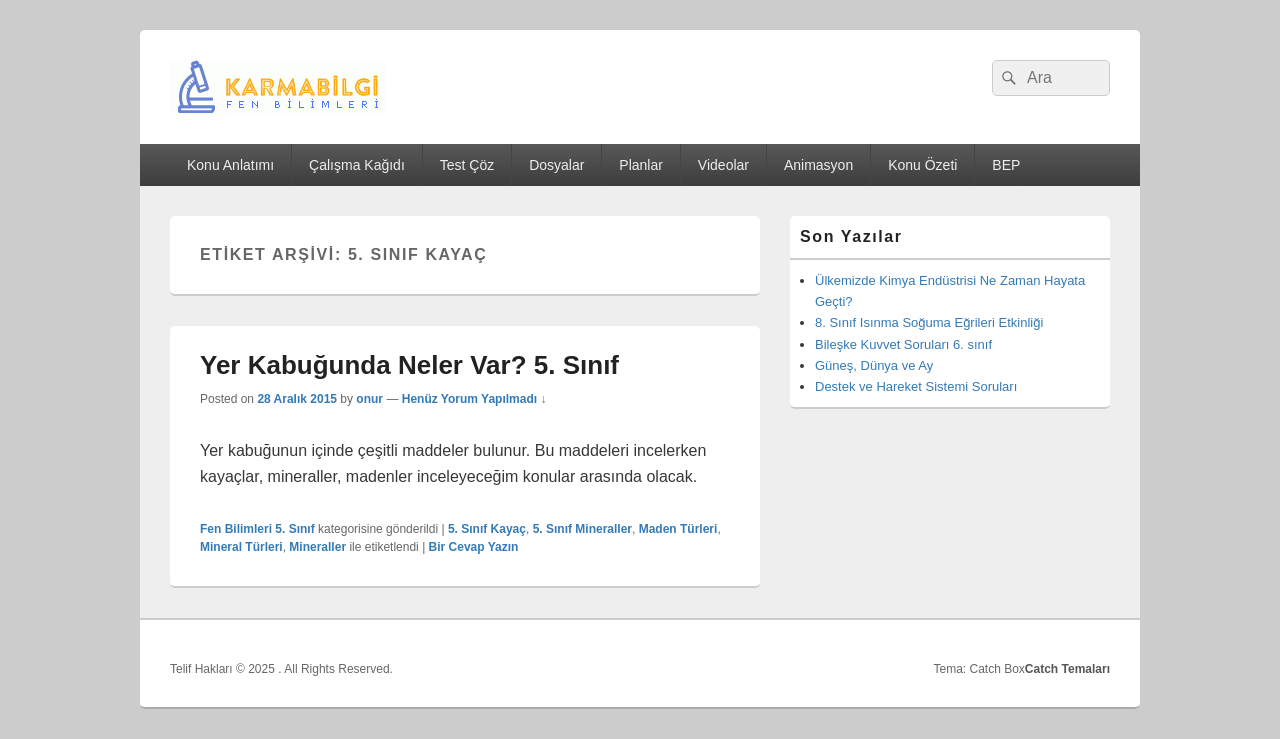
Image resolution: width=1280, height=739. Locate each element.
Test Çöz (467, 165)
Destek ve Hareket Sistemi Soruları (916, 386)
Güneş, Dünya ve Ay (874, 365)
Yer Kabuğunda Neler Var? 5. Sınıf (409, 365)
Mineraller (317, 547)
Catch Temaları (1067, 669)
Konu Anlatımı (230, 165)
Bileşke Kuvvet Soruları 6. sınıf (903, 344)
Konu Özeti (922, 165)
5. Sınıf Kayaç (487, 529)
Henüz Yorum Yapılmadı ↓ (474, 399)
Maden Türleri (678, 529)
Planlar (641, 165)
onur (369, 399)
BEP (1006, 165)
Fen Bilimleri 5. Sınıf (257, 529)
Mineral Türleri (241, 547)
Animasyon (818, 165)
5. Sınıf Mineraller (582, 529)
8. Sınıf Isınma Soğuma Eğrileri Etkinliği (929, 322)
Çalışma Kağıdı (357, 165)
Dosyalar (556, 165)
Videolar (723, 165)
